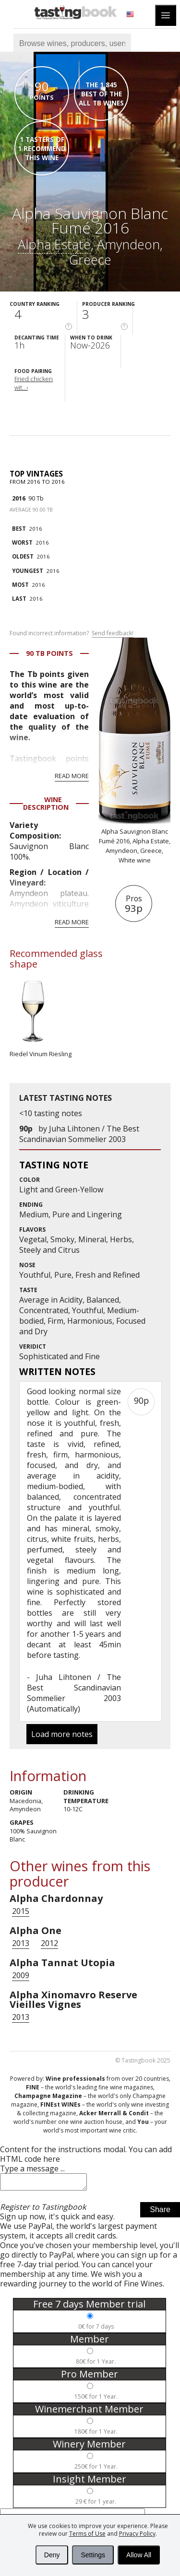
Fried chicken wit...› (33, 383)
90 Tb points (49, 653)
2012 (49, 1943)
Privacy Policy (137, 2533)
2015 (20, 1911)
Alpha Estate (54, 244)
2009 (20, 1975)
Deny (52, 2555)
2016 (18, 498)
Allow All (138, 2555)
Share (160, 2212)
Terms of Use (87, 2533)
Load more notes (62, 1734)
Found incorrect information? (71, 633)
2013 (20, 1943)
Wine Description (46, 803)
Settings (93, 2555)
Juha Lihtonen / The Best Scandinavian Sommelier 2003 (79, 1133)
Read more (72, 775)
